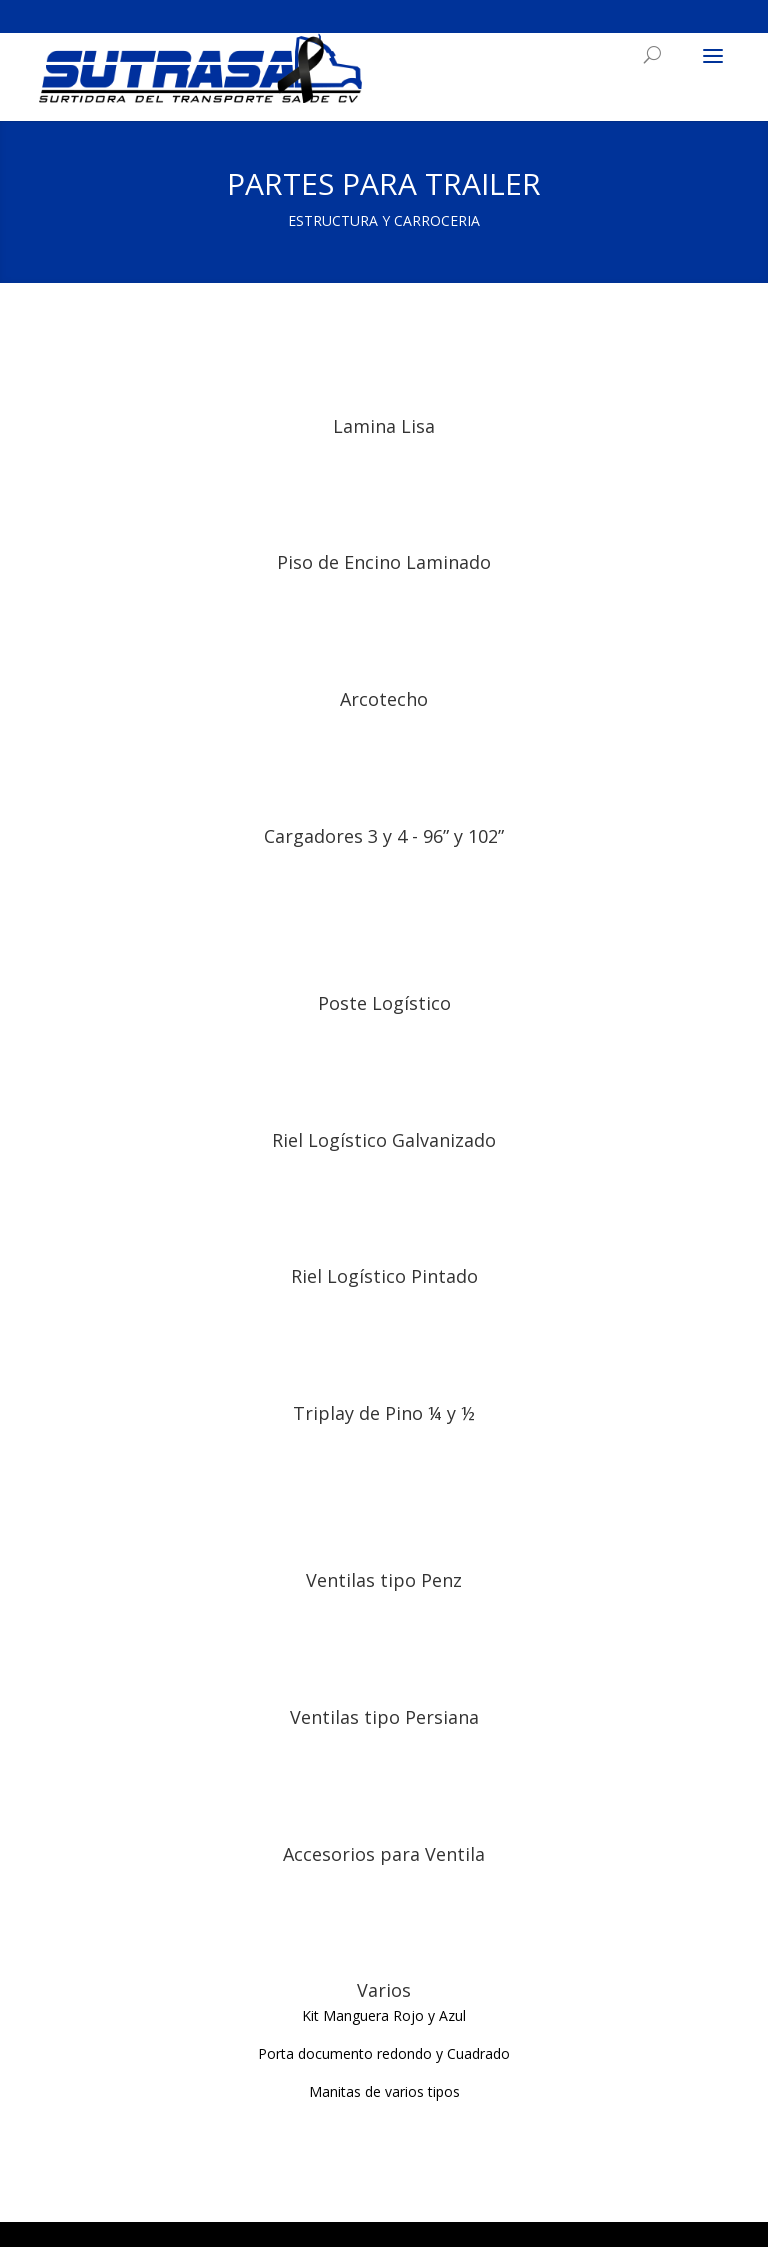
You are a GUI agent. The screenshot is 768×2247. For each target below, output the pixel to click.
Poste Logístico (384, 1003)
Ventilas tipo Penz (384, 1580)
